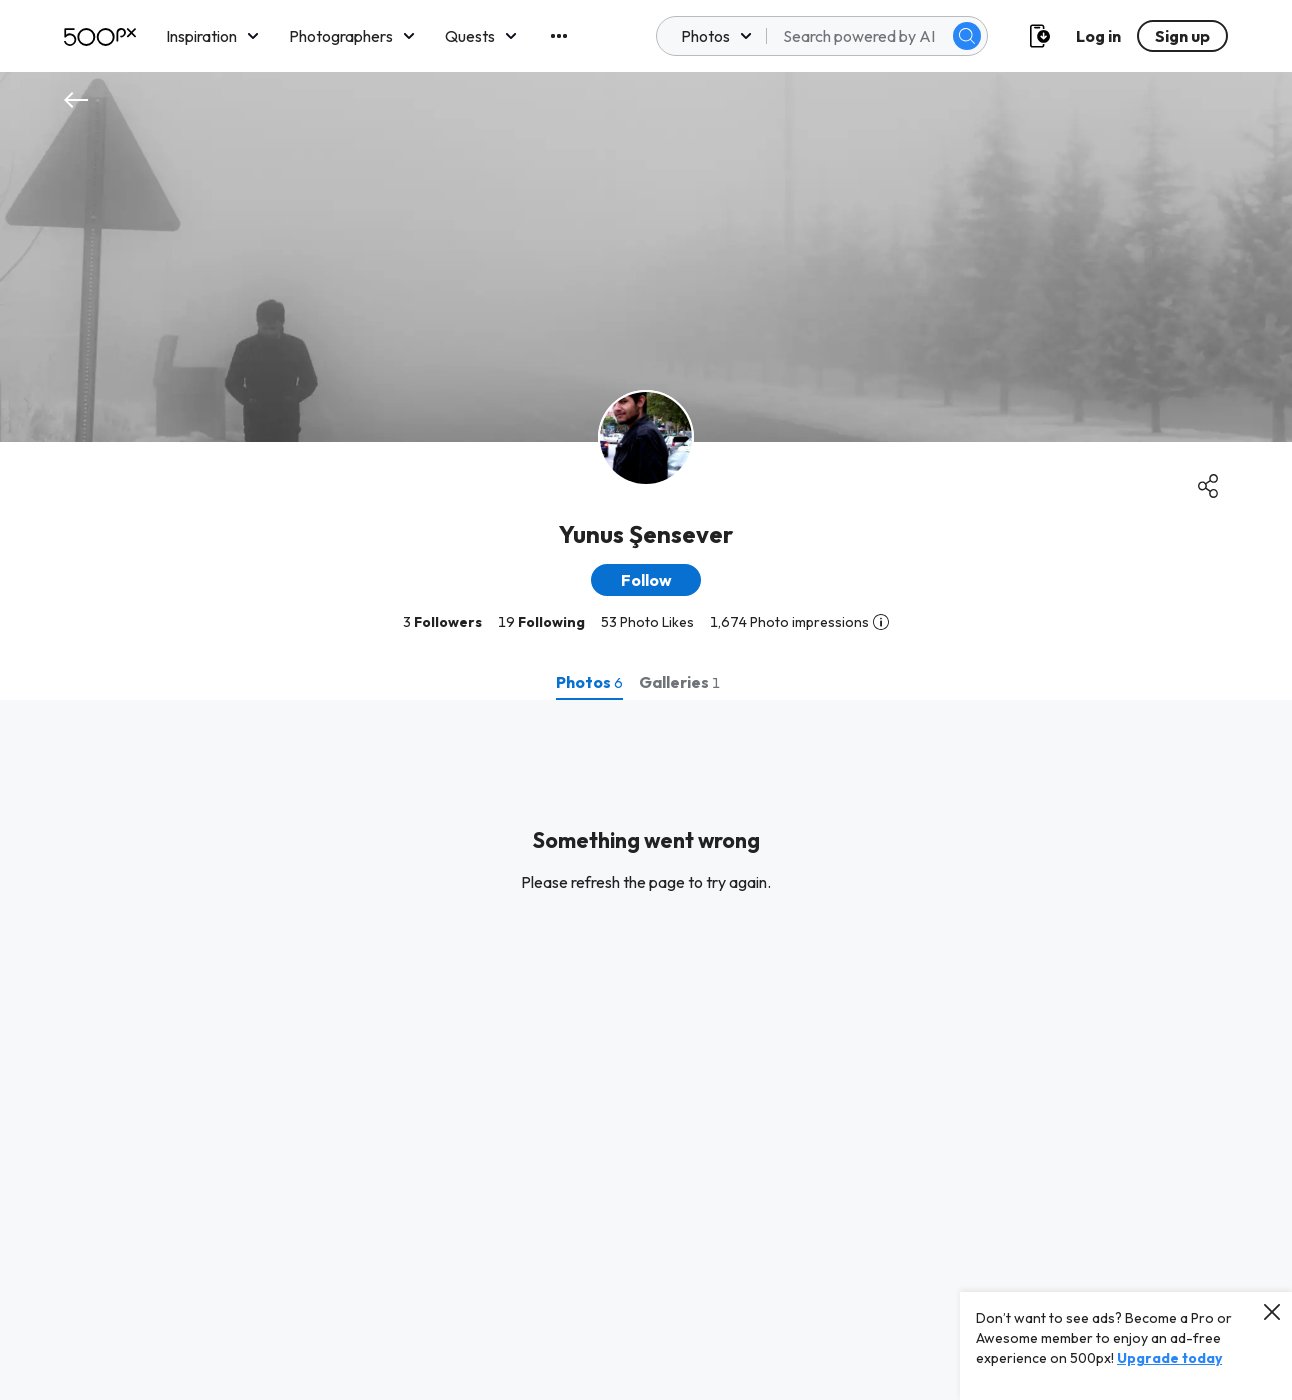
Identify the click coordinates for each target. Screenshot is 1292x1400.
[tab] (589, 682)
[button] (646, 580)
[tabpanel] (646, 1050)
